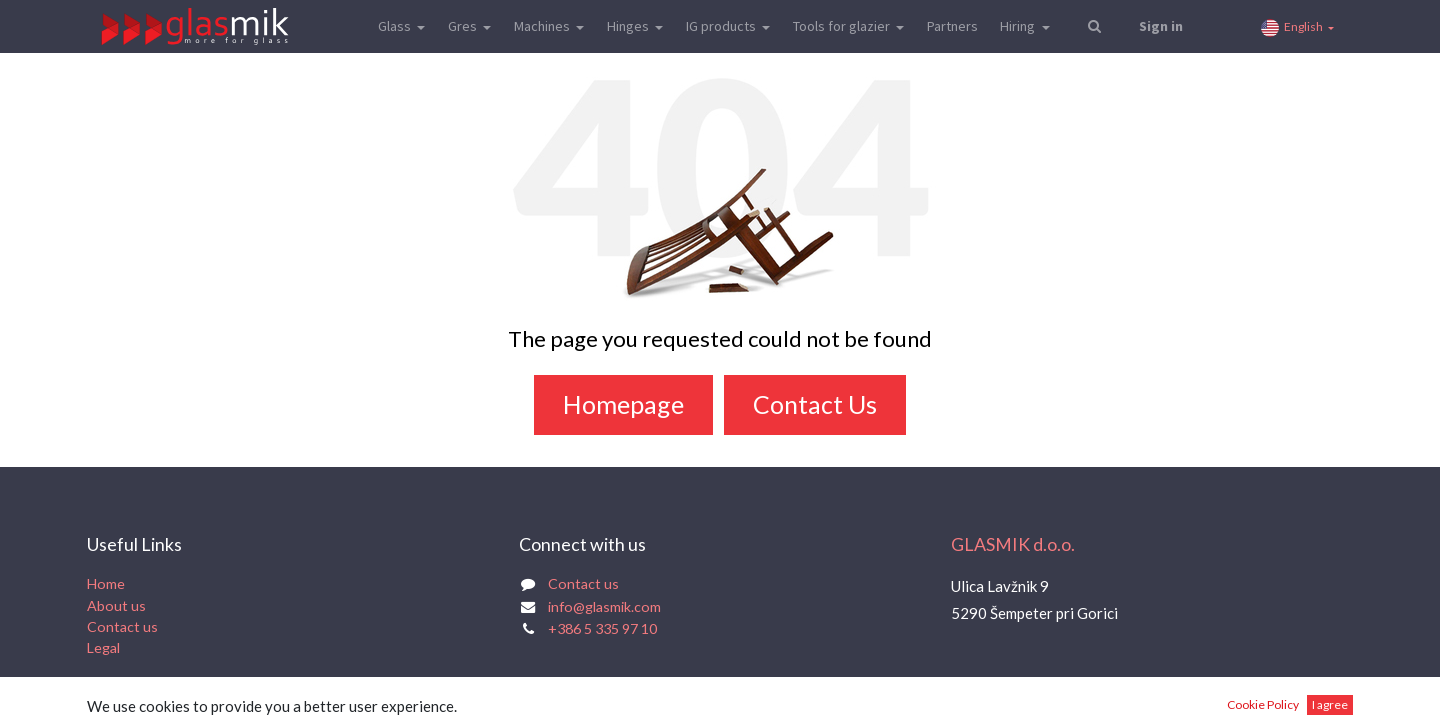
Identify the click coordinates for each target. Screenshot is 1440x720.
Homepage (623, 404)
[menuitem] (951, 26)
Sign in (1161, 26)
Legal (103, 647)
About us (116, 605)
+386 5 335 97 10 (602, 628)
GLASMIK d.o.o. (1013, 544)
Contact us (122, 626)
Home (106, 583)
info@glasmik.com (604, 606)
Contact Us (815, 404)
